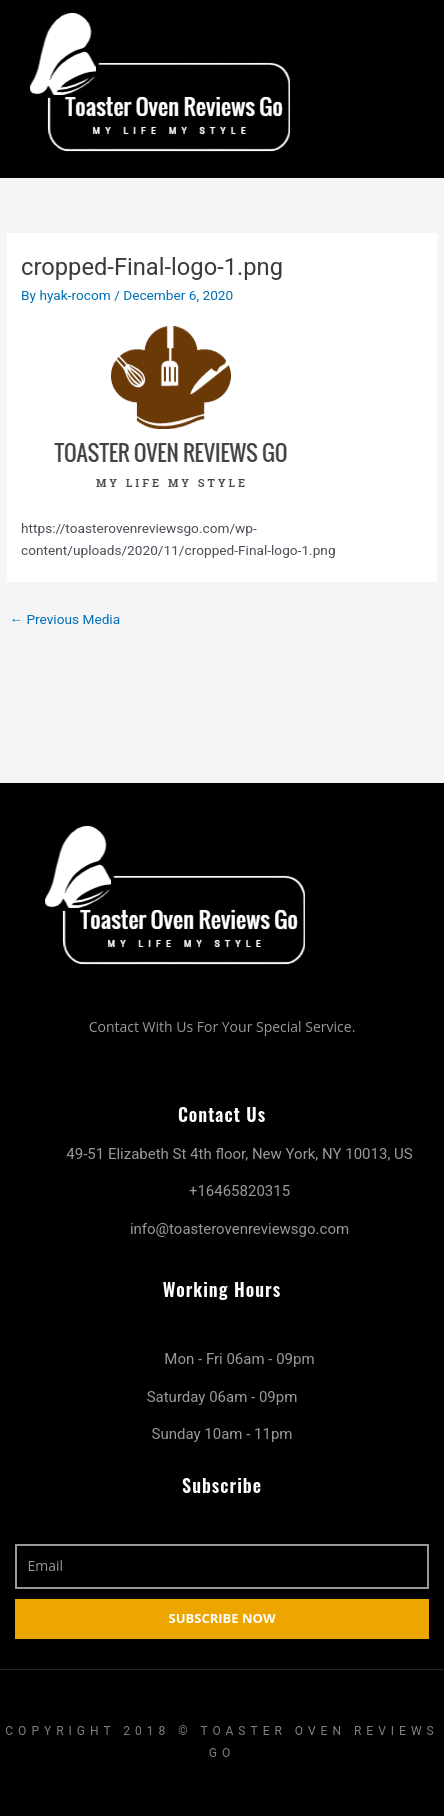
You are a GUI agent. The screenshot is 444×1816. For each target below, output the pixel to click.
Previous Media (64, 619)
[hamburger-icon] (411, 85)
